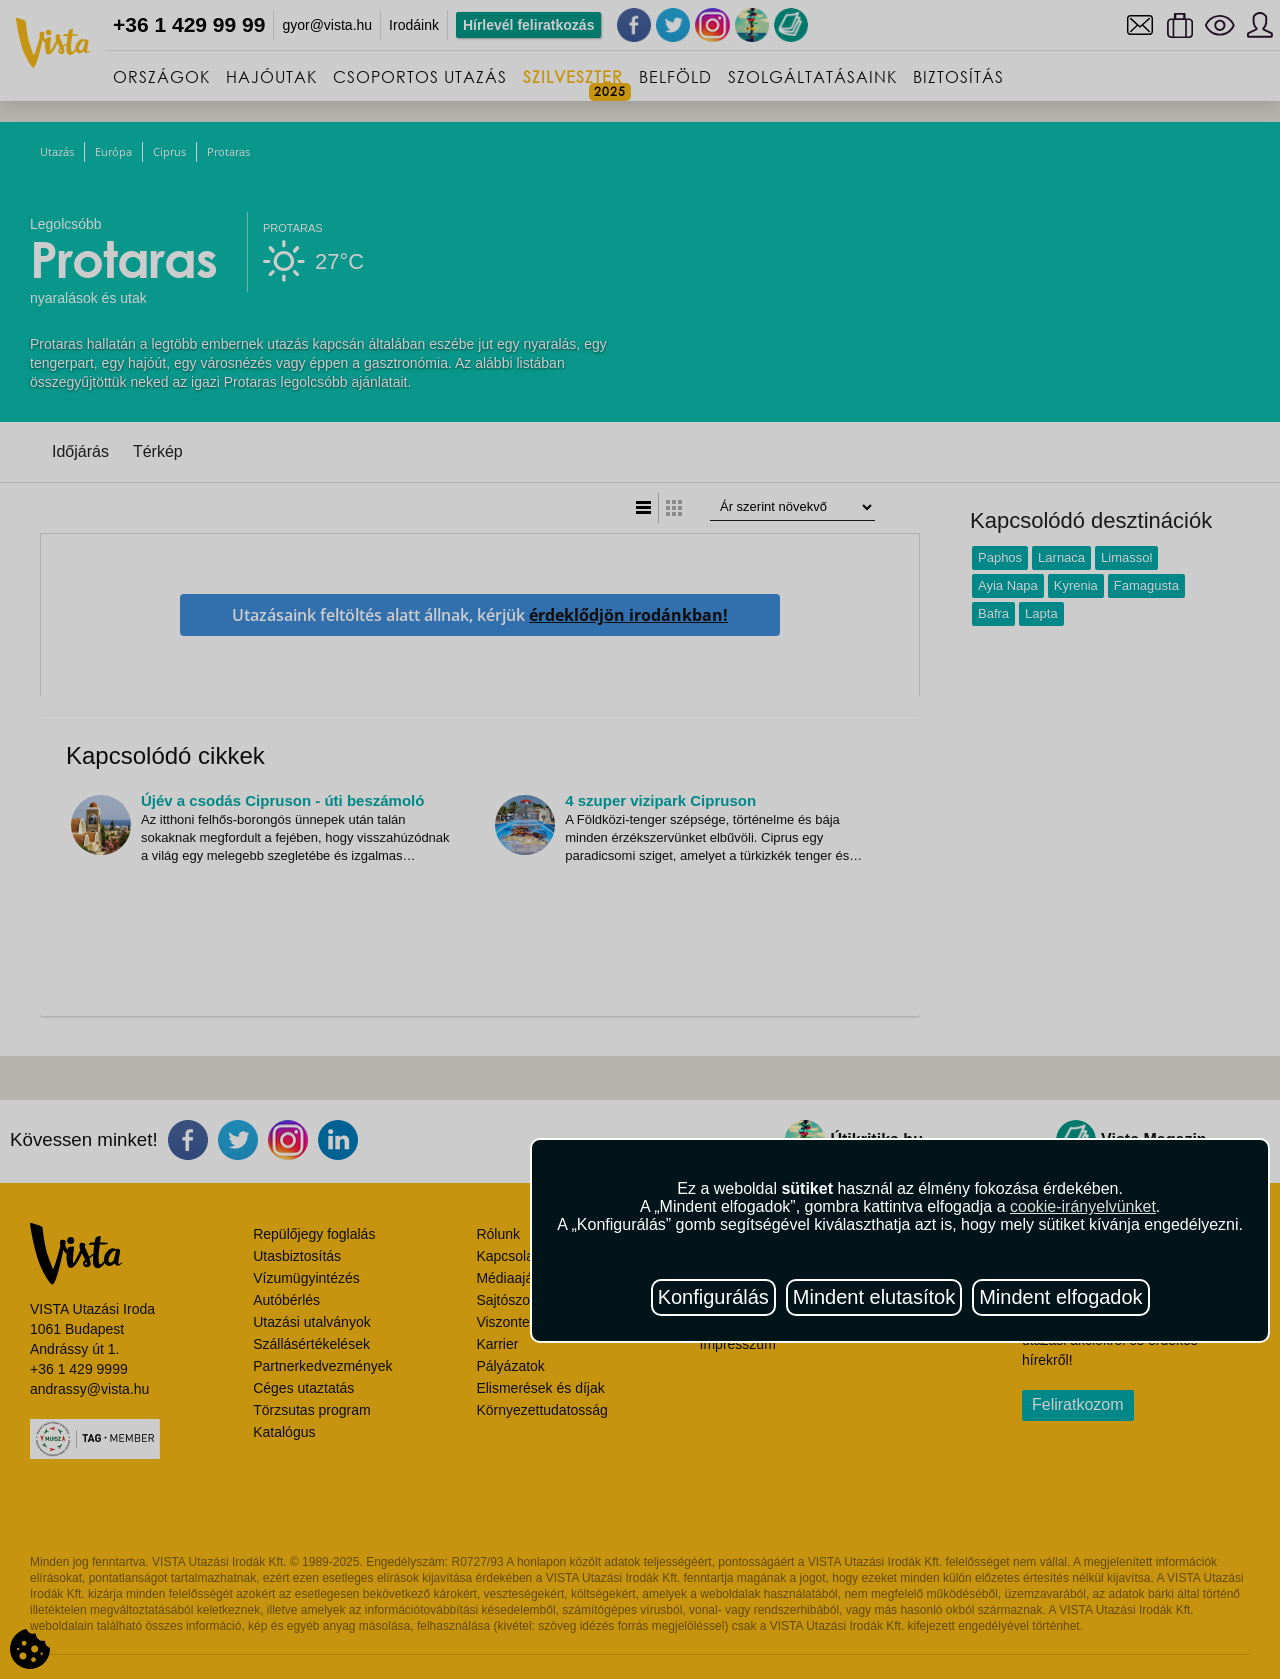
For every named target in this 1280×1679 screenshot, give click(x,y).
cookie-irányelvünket (1083, 1206)
